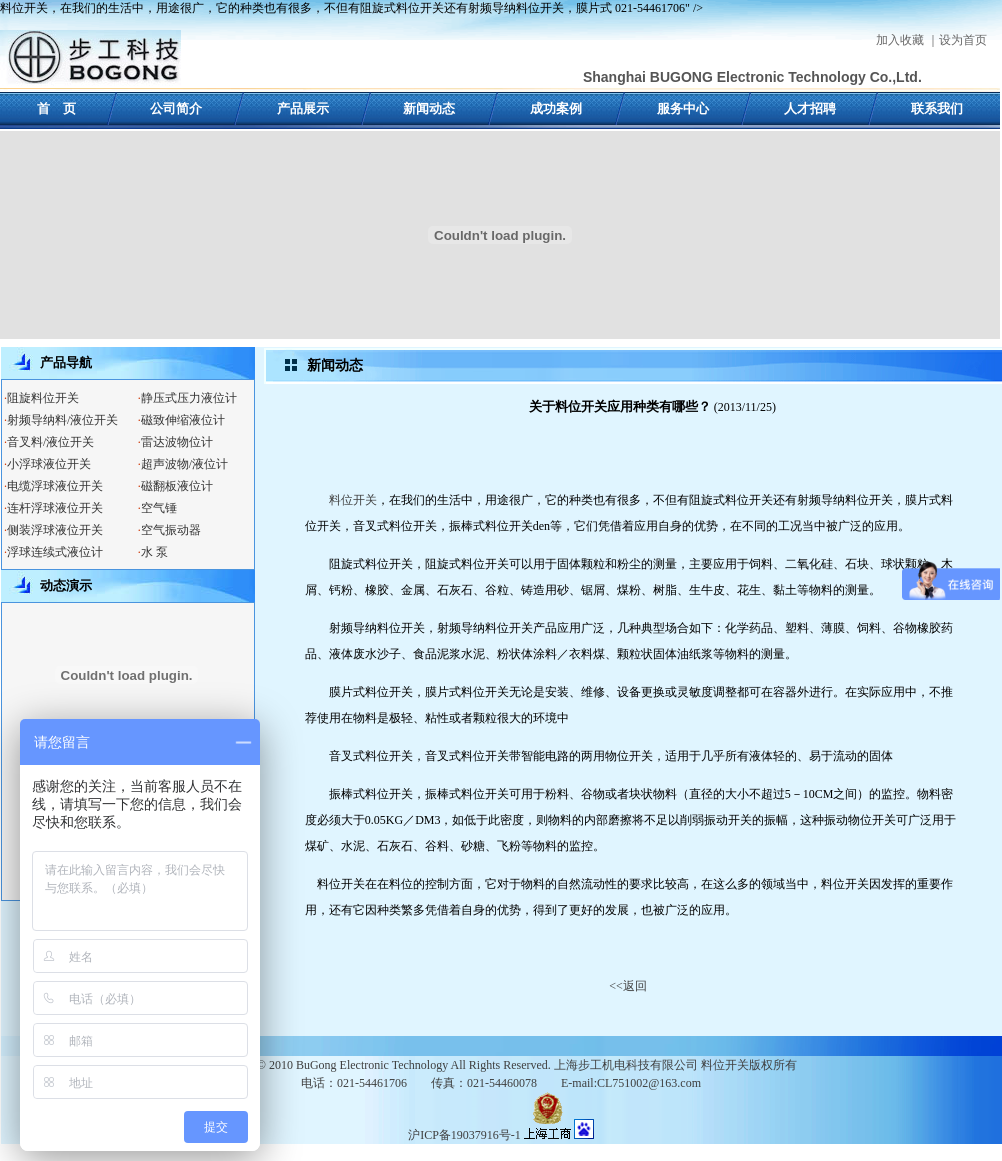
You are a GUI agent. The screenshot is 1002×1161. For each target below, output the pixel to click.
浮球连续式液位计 (55, 552)
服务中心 (683, 108)
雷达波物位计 (177, 442)
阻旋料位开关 (43, 398)
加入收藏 (900, 40)
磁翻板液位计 (177, 486)
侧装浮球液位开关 (55, 530)
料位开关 (353, 500)
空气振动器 (171, 530)
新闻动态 (429, 108)
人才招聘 (810, 108)
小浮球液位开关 (49, 464)
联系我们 (937, 108)
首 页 (56, 108)
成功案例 (556, 108)
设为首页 (963, 40)
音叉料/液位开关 (50, 442)
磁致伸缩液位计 (183, 420)
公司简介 (176, 108)
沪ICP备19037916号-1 (464, 1135)
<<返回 (628, 986)
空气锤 (159, 508)
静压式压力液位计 (189, 398)
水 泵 (154, 552)
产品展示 (303, 108)
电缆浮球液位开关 (55, 486)
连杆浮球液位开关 (55, 508)
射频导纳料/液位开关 (62, 420)
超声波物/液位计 (184, 464)
